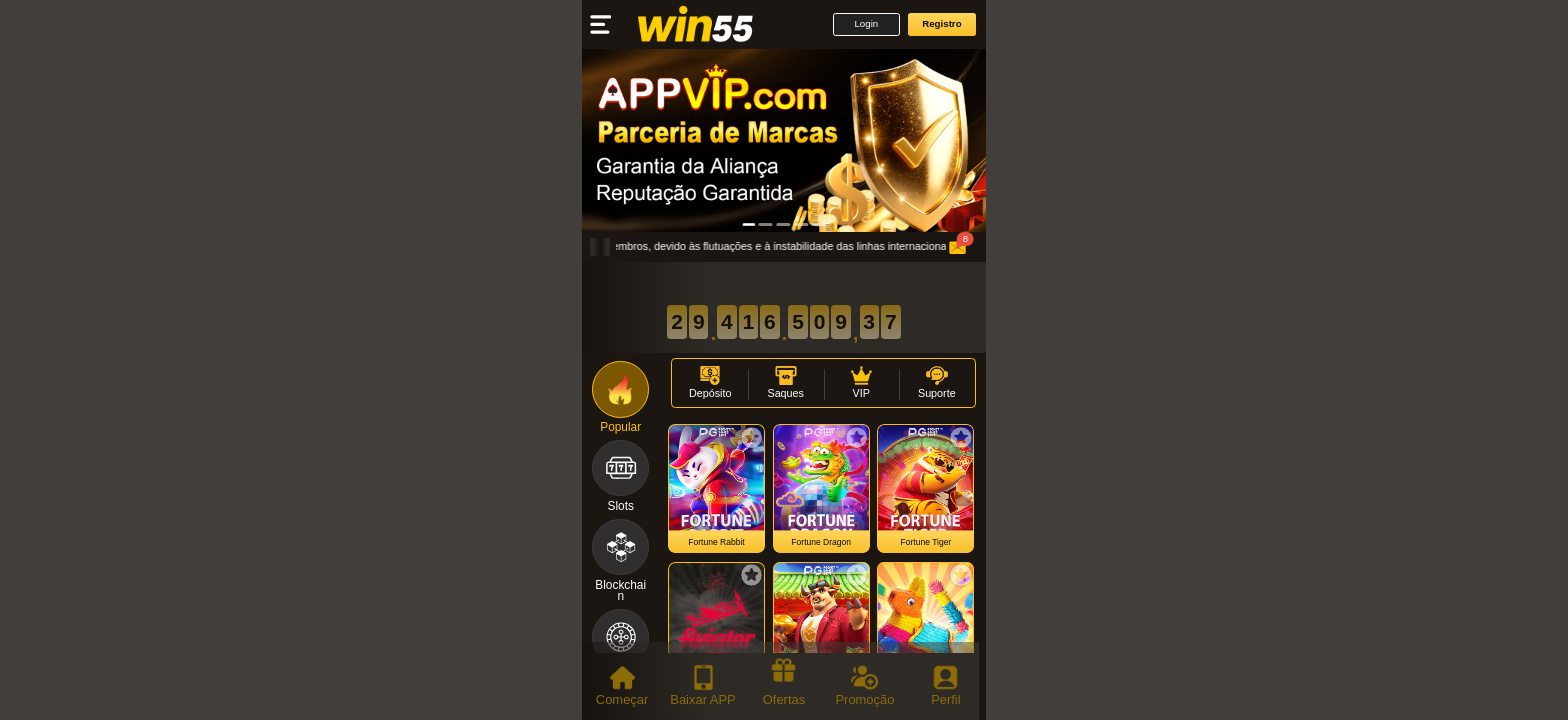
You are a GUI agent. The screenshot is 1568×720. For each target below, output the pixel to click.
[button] (866, 24)
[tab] (622, 686)
